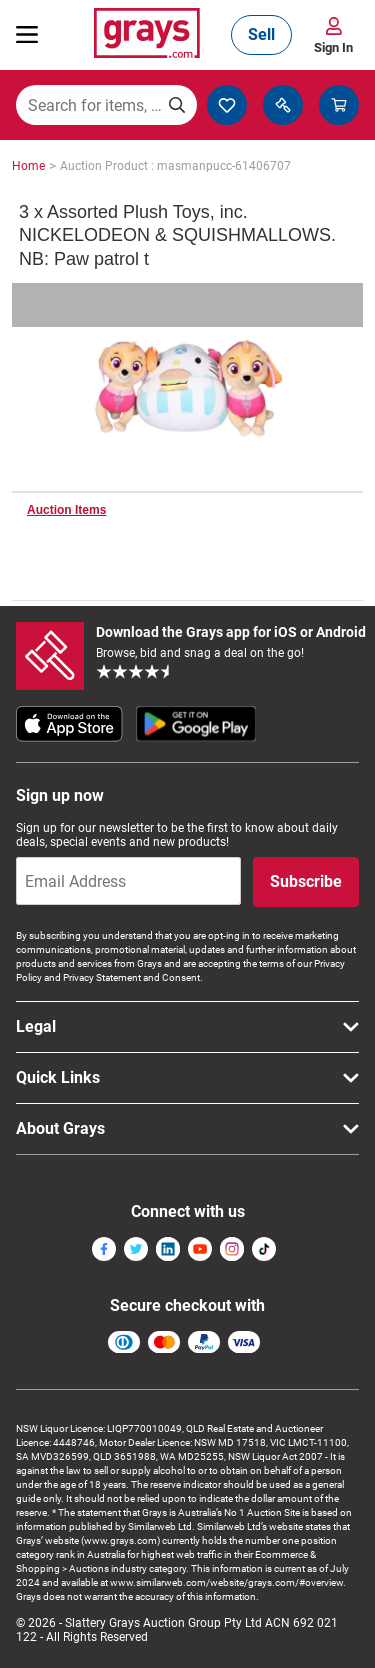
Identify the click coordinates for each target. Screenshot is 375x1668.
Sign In (333, 47)
